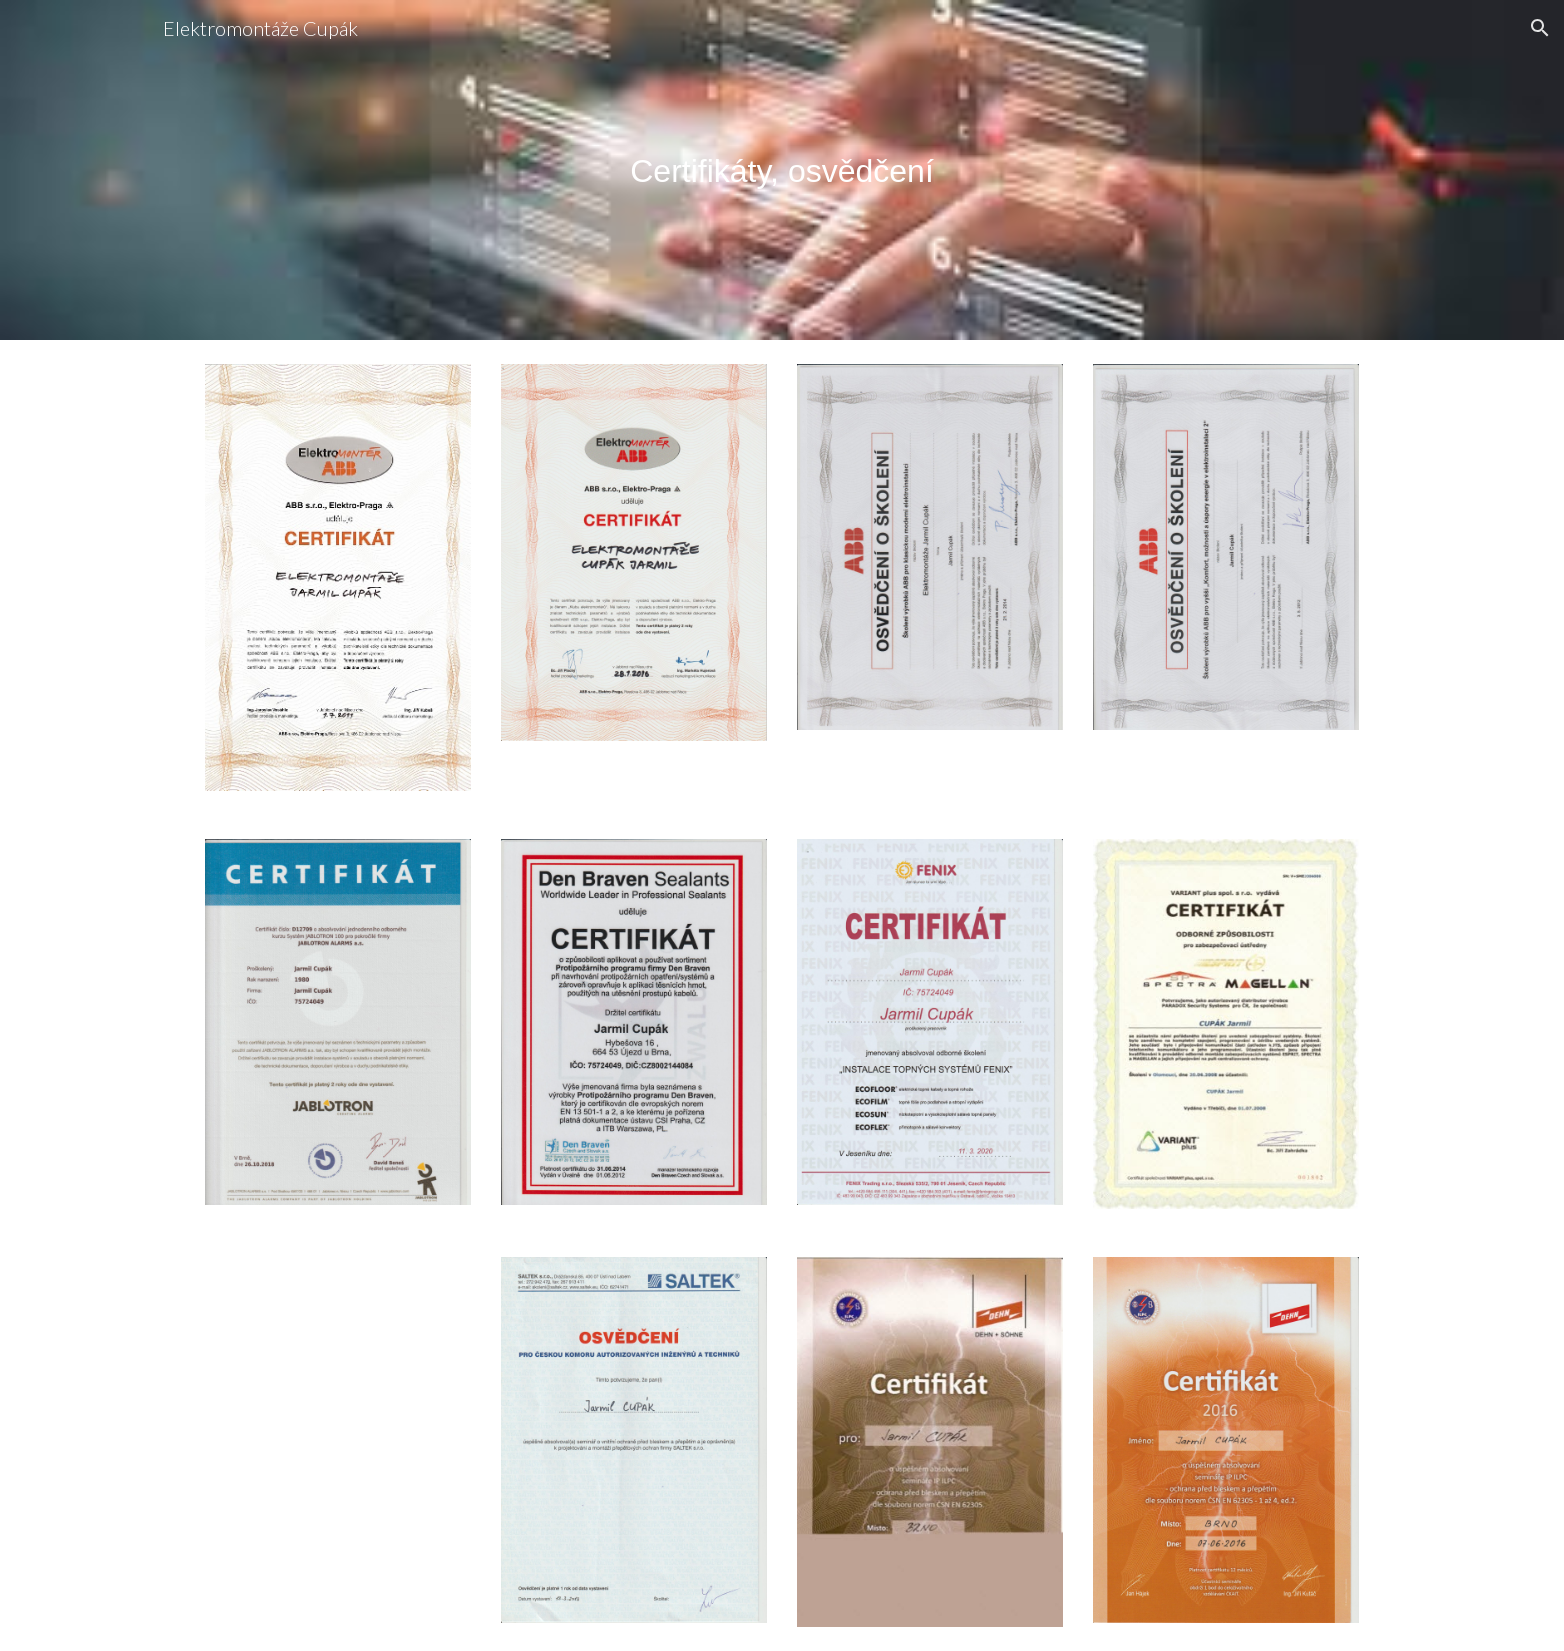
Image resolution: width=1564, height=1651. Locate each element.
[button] (1540, 28)
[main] (782, 170)
